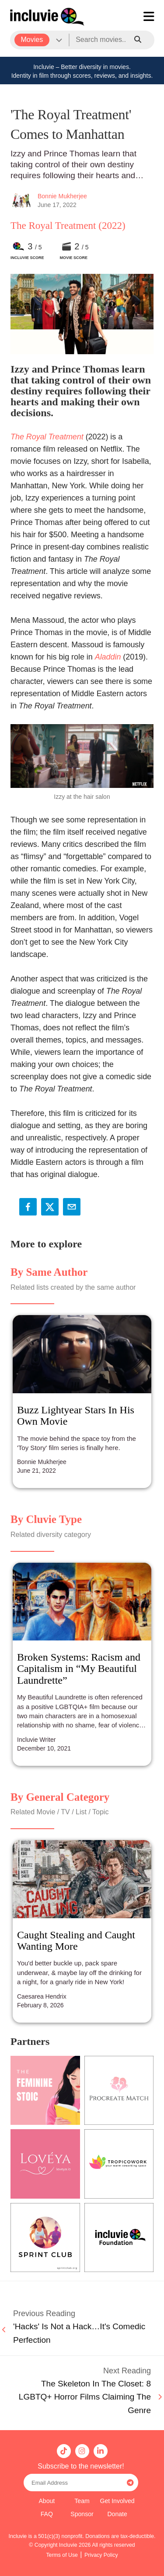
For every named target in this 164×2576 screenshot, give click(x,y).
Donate (117, 2513)
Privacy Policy (101, 2555)
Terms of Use (62, 2555)
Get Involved (117, 2500)
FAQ (47, 2513)
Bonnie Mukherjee (62, 196)
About (46, 2500)
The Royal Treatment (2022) (68, 225)
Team (81, 2500)
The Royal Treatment (47, 436)
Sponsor (81, 2513)
